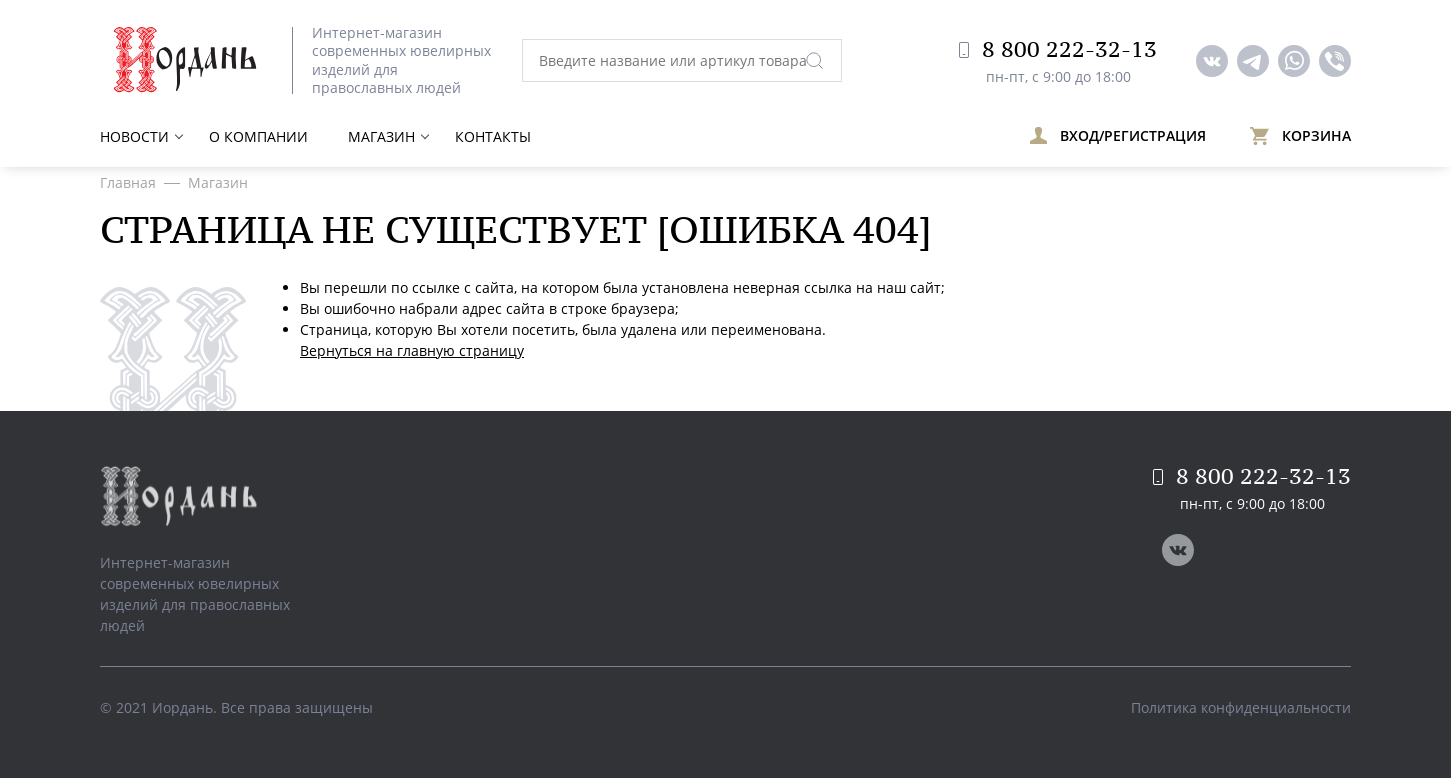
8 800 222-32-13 (1058, 49)
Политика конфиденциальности (1241, 707)
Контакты (493, 136)
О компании (258, 136)
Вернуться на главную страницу (412, 350)
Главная (128, 182)
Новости (134, 136)
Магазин (381, 136)
